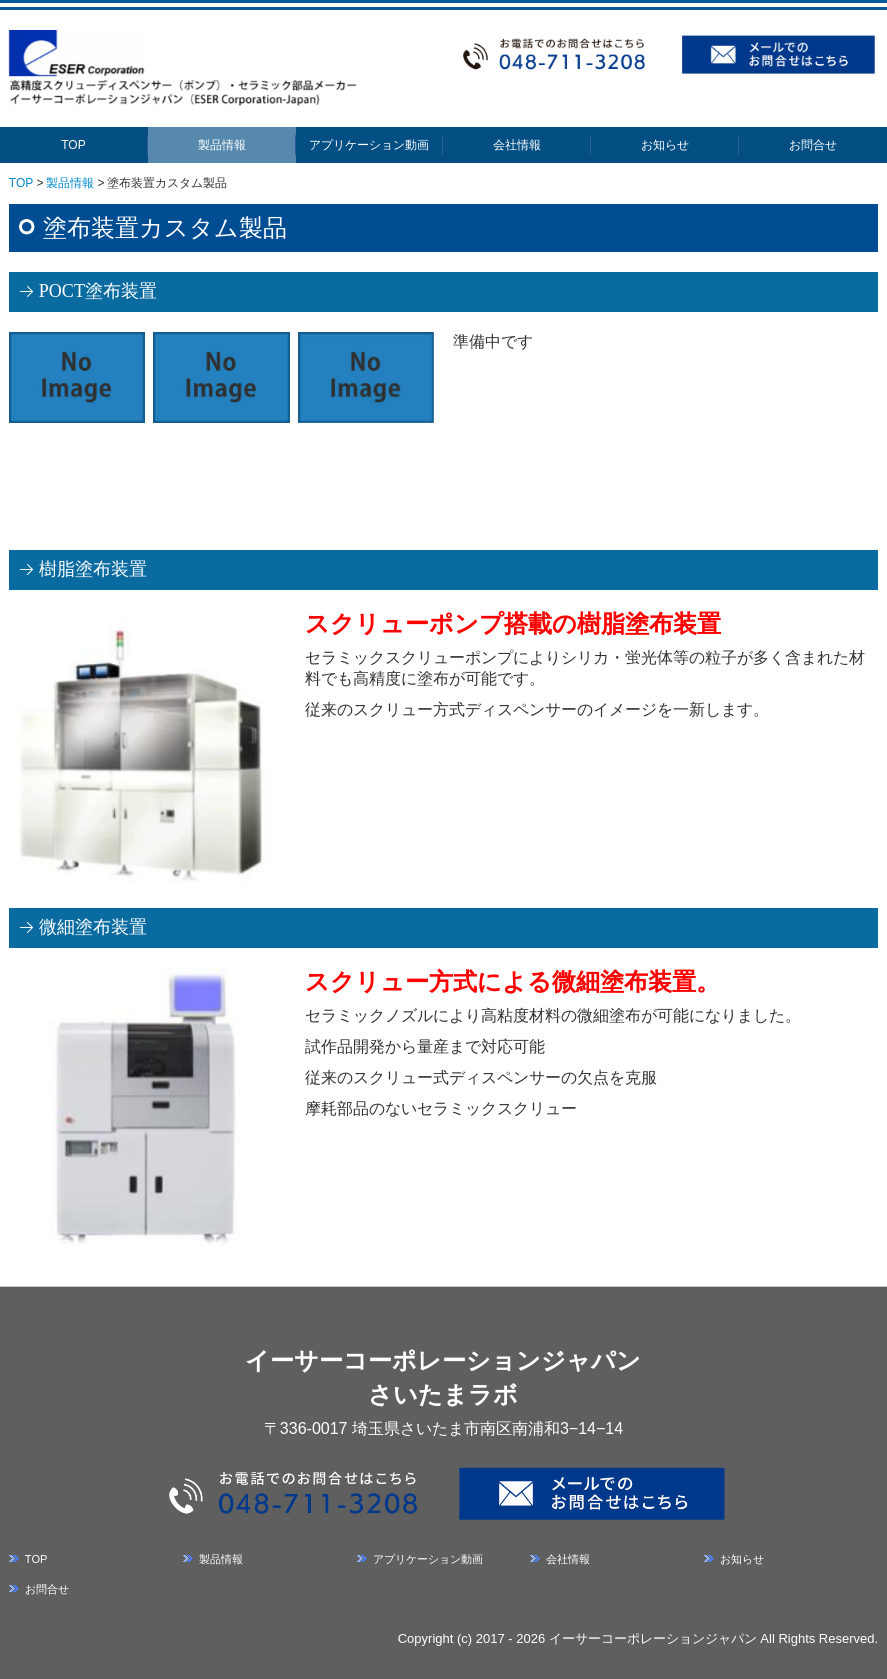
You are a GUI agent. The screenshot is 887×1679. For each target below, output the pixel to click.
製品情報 (222, 145)
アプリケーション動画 (369, 145)
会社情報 (517, 145)
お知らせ (665, 145)
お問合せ (813, 145)
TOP (73, 145)
